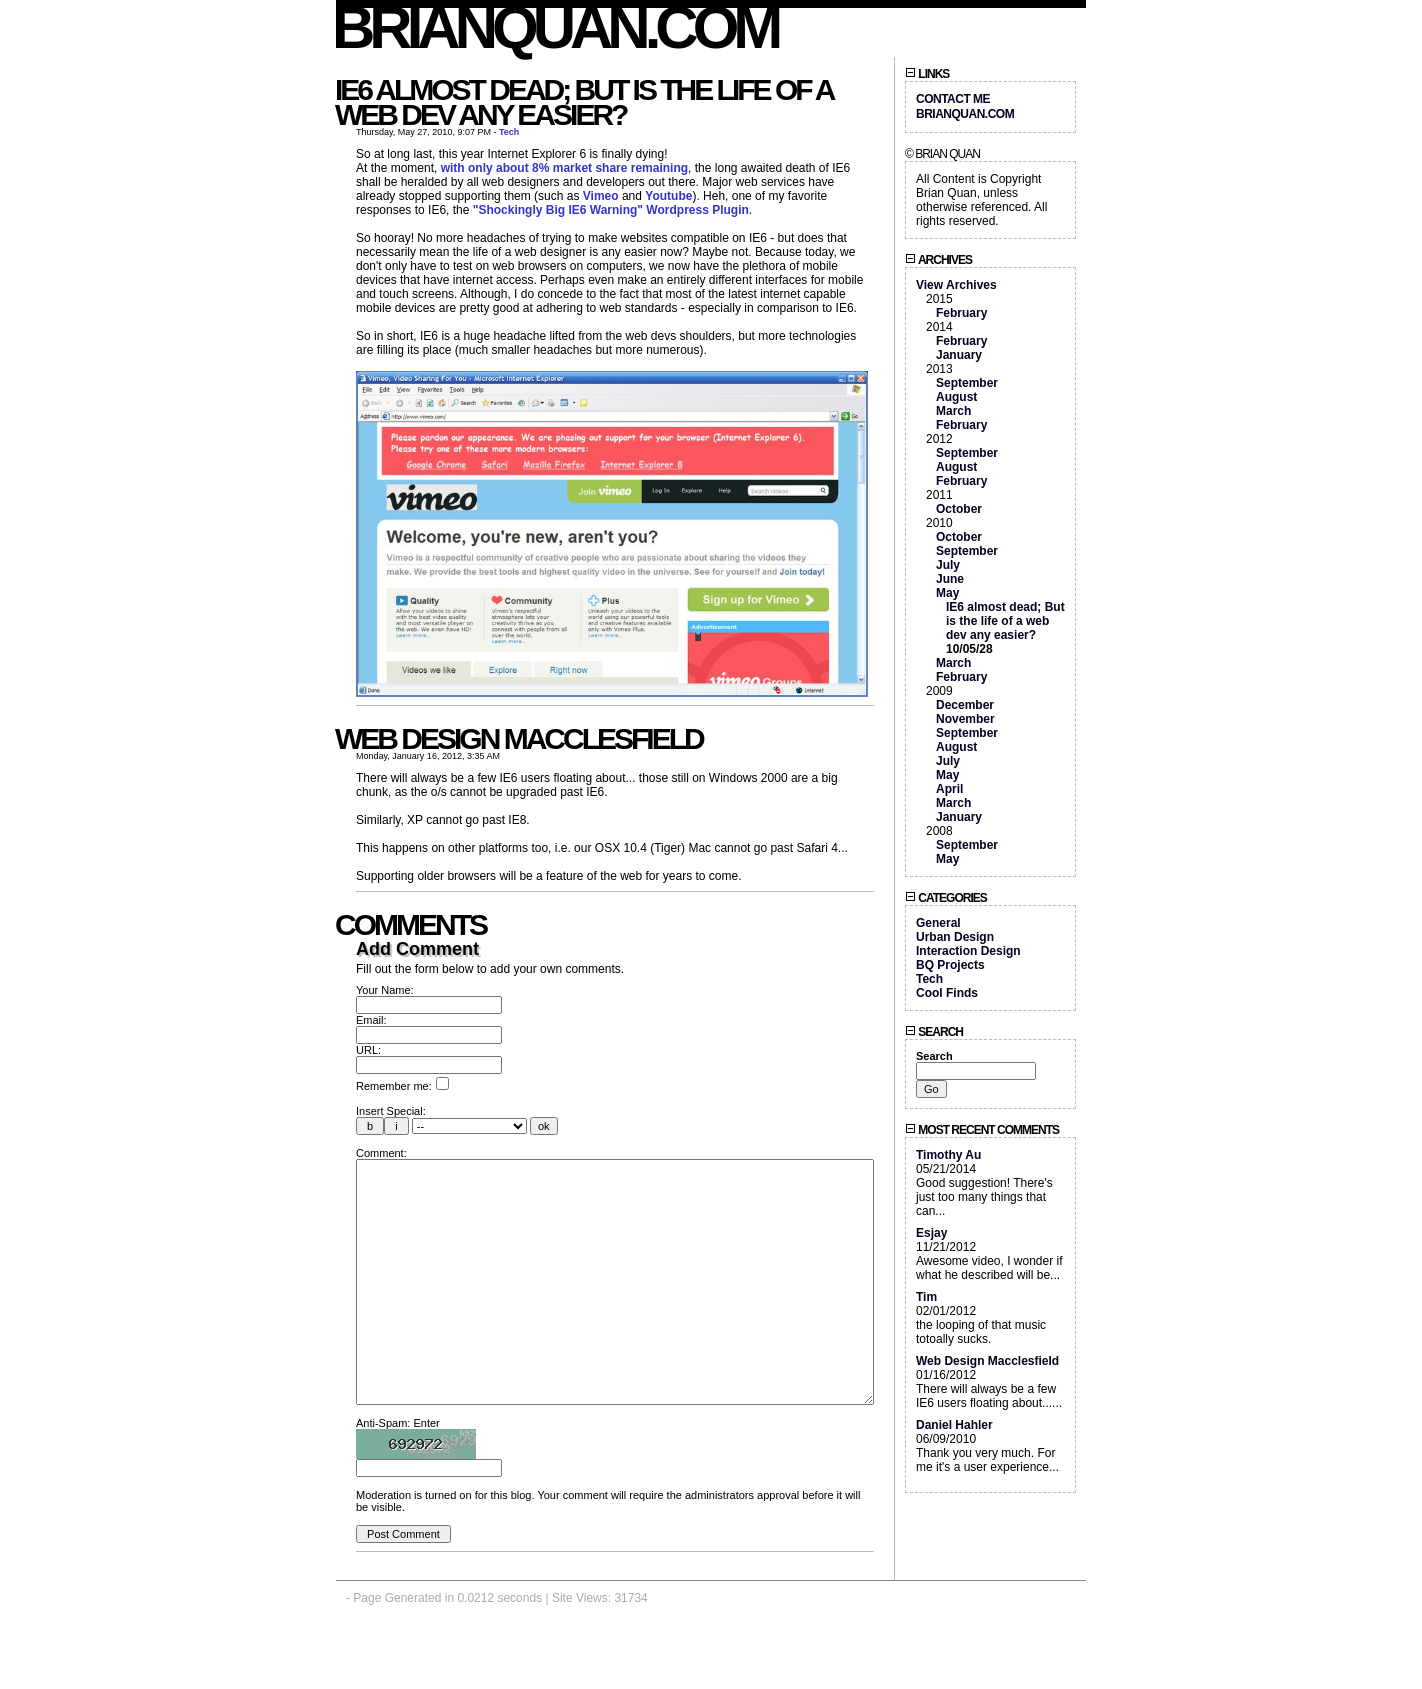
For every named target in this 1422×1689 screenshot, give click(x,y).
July (948, 565)
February (961, 313)
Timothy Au (948, 1155)
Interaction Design (968, 951)
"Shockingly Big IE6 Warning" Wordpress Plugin (611, 210)
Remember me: (402, 1086)
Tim (926, 1297)
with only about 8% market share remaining (564, 168)
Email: (371, 1020)
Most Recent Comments (982, 1130)
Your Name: (385, 990)
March (953, 411)
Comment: (381, 1153)
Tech (509, 132)
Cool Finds (947, 993)
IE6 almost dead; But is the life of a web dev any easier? (583, 102)
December (965, 705)
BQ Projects (950, 965)
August (956, 397)
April (949, 789)
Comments (410, 924)
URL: (368, 1050)
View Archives (956, 285)
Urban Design (955, 937)
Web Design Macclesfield (519, 738)
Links (927, 74)
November (965, 719)
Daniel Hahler (954, 1425)
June (950, 579)
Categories (946, 898)
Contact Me (953, 99)
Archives (938, 260)
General (938, 923)
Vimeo (601, 196)
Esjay (931, 1233)
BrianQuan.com (556, 27)
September (967, 383)
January (959, 355)
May (947, 593)
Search (934, 1032)
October (959, 509)
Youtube (668, 196)
